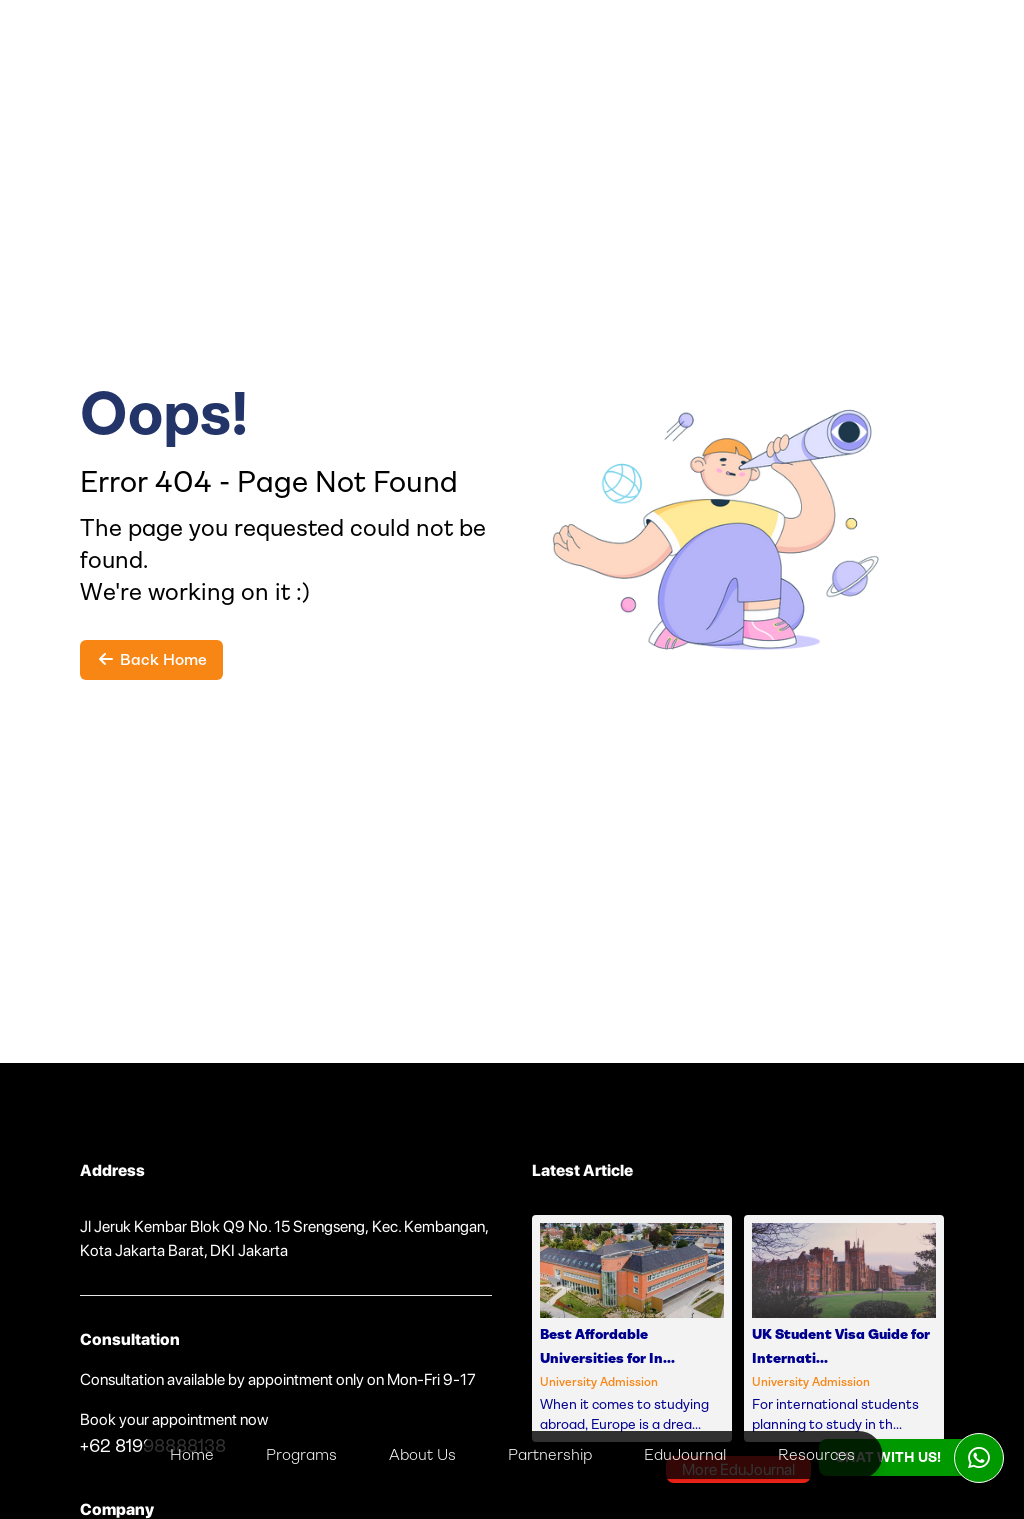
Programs (301, 1454)
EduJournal (685, 1454)
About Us (422, 1454)
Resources (816, 1454)
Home (192, 1454)
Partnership (550, 1454)
